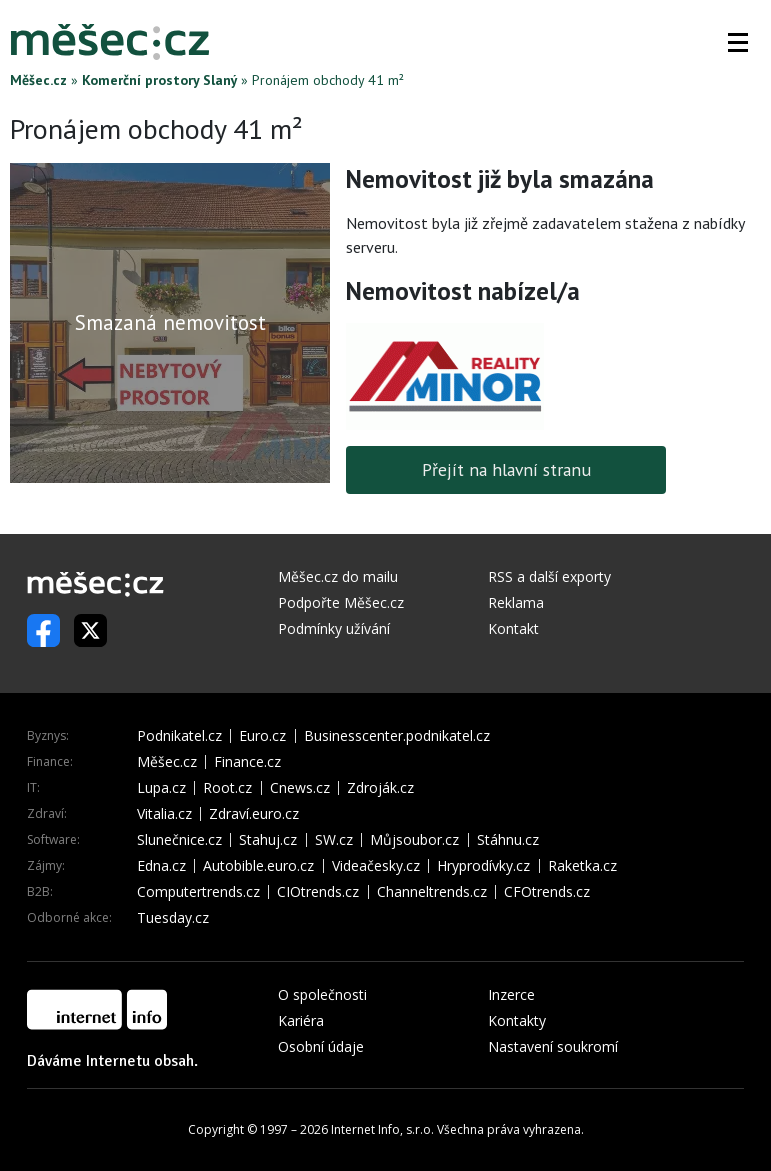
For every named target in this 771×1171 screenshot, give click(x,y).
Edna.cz (161, 866)
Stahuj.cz (268, 840)
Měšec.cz (38, 80)
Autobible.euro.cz (258, 866)
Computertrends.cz (198, 892)
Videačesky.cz (376, 866)
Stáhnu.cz (508, 840)
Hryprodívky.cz (483, 866)
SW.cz (334, 840)
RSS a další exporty (549, 576)
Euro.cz (262, 736)
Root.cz (227, 788)
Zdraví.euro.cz (254, 814)
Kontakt (513, 628)
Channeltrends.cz (432, 892)
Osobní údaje (321, 1046)
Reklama (516, 602)
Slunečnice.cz (179, 840)
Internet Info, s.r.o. (382, 1129)
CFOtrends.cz (547, 892)
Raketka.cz (582, 866)
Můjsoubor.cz (414, 840)
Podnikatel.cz (179, 736)
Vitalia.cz (164, 814)
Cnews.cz (300, 788)
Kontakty (517, 1020)
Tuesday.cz (173, 918)
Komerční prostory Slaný (159, 80)
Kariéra (301, 1020)
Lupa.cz (161, 788)
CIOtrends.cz (318, 892)
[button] (738, 42)
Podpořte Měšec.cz (341, 602)
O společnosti (322, 994)
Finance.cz (247, 762)
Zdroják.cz (380, 788)
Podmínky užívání (334, 628)
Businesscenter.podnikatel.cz (397, 736)
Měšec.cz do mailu (338, 576)
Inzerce (511, 994)
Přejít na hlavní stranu (506, 469)
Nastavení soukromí (553, 1046)
